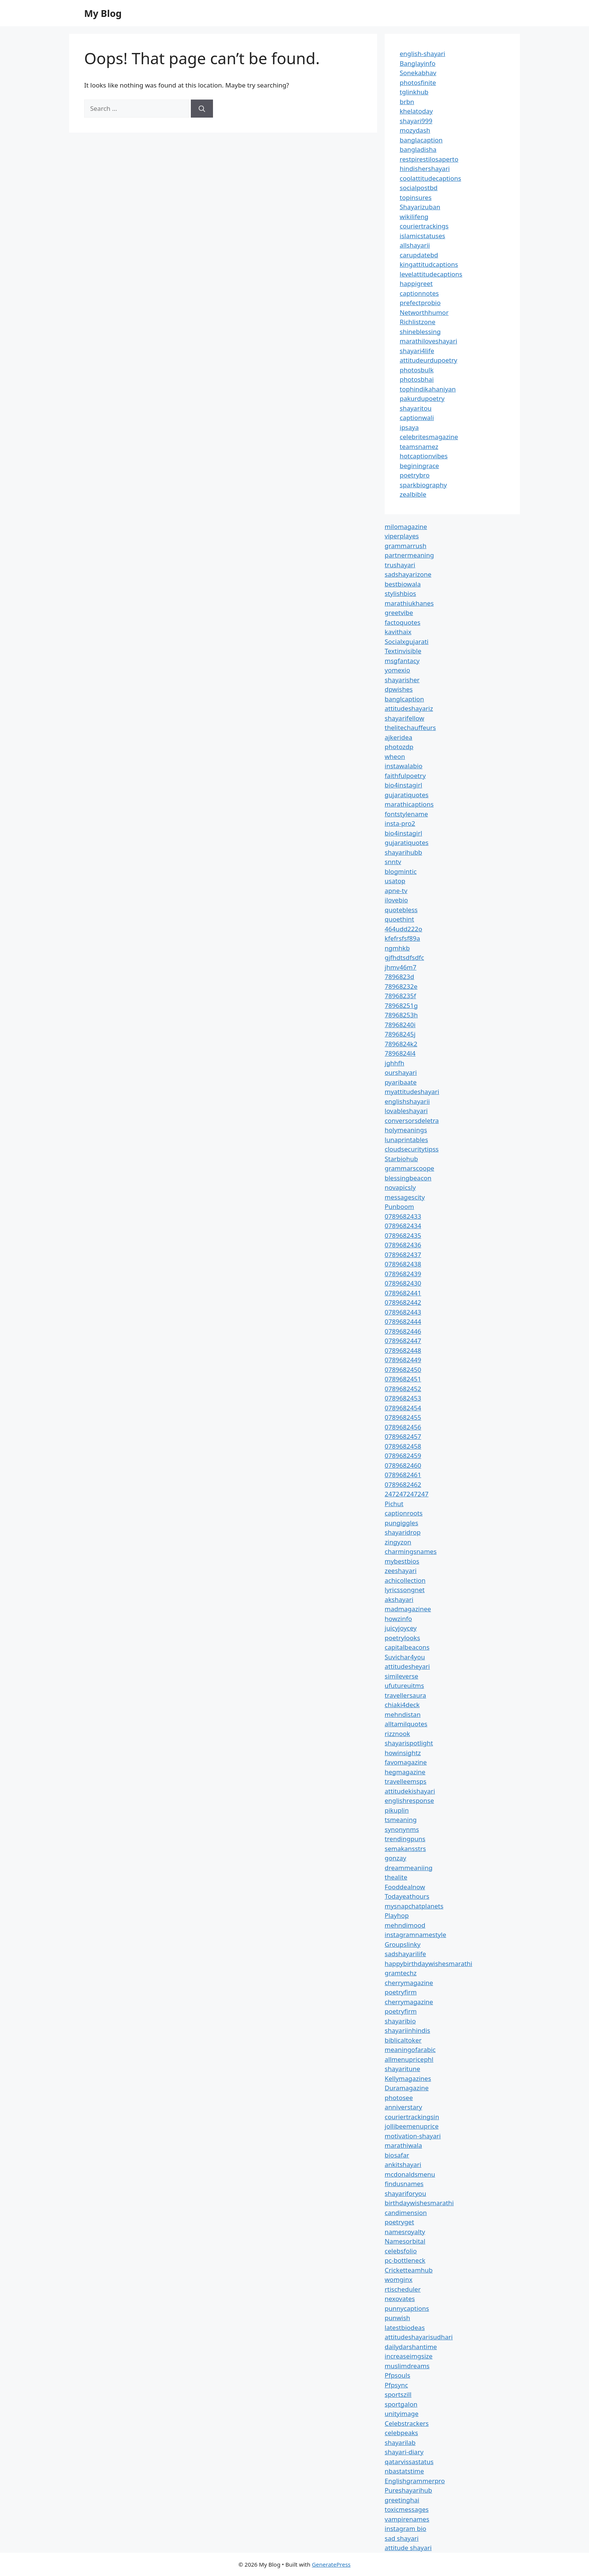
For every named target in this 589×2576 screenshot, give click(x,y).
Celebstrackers (407, 2423)
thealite (396, 1877)
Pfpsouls (397, 2375)
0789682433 (403, 1216)
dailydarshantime (411, 2346)
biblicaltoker (403, 2040)
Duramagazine (407, 2087)
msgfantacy (402, 660)
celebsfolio (401, 2251)
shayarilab (400, 2442)
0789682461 (403, 1474)
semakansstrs (405, 1848)
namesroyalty (405, 2231)
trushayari (400, 565)
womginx (398, 2279)
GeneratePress (331, 2564)
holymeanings (406, 1130)
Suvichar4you (405, 1657)
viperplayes (402, 536)
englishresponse (409, 1800)
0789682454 (403, 1408)
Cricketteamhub (409, 2270)
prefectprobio (420, 302)
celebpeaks (401, 2432)
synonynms (402, 1829)
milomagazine (406, 526)
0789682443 (403, 1312)
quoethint (399, 919)
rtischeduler (403, 2289)
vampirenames (407, 2519)
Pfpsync (396, 2385)
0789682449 (403, 1359)
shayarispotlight (409, 1743)
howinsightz (403, 1752)
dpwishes (399, 689)
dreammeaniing (408, 1867)
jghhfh (394, 1063)
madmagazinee (408, 1609)
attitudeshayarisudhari (419, 2337)
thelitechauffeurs (410, 727)
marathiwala (403, 2145)
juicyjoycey (401, 1628)
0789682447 (403, 1340)
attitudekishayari (410, 1791)
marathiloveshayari (428, 341)
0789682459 (403, 1455)
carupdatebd (419, 255)
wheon (395, 756)
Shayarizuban (420, 206)
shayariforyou (405, 2193)
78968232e (401, 986)
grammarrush (405, 545)
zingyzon (398, 1542)
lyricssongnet (404, 1589)
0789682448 (403, 1350)
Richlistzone (417, 321)
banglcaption (404, 699)
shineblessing (420, 331)
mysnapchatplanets (414, 1906)
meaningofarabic (410, 2049)
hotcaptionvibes (424, 456)
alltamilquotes (406, 1723)
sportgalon (401, 2404)
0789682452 (403, 1388)
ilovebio (396, 900)
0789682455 (403, 1417)
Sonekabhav (418, 72)
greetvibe (399, 612)
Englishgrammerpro (415, 2480)
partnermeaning (409, 555)
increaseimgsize (408, 2356)
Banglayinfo (417, 63)
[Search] (202, 109)
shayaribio (400, 2021)
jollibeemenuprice (412, 2126)
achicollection (405, 1580)
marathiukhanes (409, 603)
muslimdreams (407, 2365)
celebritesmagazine (429, 436)
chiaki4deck (402, 1704)
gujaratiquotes (407, 794)
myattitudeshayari (412, 1091)
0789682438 (403, 1264)
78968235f (400, 995)
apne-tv (396, 890)
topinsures (416, 197)
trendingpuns (405, 1838)
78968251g (401, 1005)
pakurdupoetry (422, 398)
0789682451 (403, 1379)
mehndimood (405, 1925)
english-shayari (422, 53)
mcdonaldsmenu (410, 2174)
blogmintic (401, 871)
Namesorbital (405, 2241)
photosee (399, 2097)
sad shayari (401, 2538)
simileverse (401, 1676)
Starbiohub (401, 1158)
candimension (406, 2212)
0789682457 (403, 1436)
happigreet (416, 283)
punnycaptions (407, 2308)
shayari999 (416, 120)
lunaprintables (406, 1139)
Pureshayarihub (408, 2490)
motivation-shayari (413, 2136)
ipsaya (409, 427)
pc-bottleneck (405, 2260)
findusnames (404, 2183)
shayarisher (402, 679)
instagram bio (405, 2528)
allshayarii (415, 245)
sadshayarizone (408, 574)
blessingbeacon (408, 1178)
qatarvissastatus (409, 2461)
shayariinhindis (407, 2030)
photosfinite (418, 82)
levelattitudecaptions (431, 274)
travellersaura (405, 1695)
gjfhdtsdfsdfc (404, 957)
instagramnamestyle (415, 1934)
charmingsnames (410, 1551)
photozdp (399, 746)
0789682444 (403, 1321)
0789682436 (403, 1244)
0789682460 (403, 1465)
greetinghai (402, 2500)
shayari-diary (404, 2452)
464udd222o (403, 929)
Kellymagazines (408, 2078)
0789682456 (403, 1427)
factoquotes (402, 622)
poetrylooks (402, 1637)
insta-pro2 (400, 823)
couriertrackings (424, 226)
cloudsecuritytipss (412, 1149)
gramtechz (401, 1973)
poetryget (399, 2222)
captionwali (417, 417)
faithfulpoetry (405, 775)
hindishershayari (425, 168)
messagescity (405, 1197)
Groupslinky (402, 1944)
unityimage (401, 2413)
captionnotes (419, 293)
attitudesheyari (407, 1666)
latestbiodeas (405, 2327)
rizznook (397, 1733)
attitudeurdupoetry (428, 360)
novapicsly (400, 1187)
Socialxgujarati (407, 641)
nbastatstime (404, 2471)
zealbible (413, 494)
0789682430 (403, 1283)
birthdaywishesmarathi (419, 2202)
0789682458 (403, 1446)
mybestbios (402, 1561)
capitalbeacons (407, 1647)
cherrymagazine (409, 1982)
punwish (397, 2317)
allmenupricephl (409, 2059)
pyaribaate (401, 1082)
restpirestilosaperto (429, 159)
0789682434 (403, 1225)
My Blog (103, 13)
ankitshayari (403, 2164)
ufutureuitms (404, 1685)
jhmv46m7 (401, 967)
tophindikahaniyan (428, 389)
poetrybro (415, 475)
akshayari (399, 1599)
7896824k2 (401, 1043)
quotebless (401, 909)
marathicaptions (409, 804)
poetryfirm (401, 1992)
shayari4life (417, 350)
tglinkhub (414, 92)
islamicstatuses (422, 235)
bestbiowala (403, 584)
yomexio (397, 670)
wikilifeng (414, 216)
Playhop (397, 1915)
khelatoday (416, 111)
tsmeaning (401, 1819)
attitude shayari (408, 2547)
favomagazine (406, 1762)
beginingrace (419, 465)
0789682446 (403, 1331)
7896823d (399, 976)
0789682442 (403, 1302)
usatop (395, 880)
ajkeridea (398, 737)
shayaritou (416, 408)
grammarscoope (409, 1168)
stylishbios (400, 593)
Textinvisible (403, 651)
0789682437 (403, 1254)
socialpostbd (419, 187)
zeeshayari (401, 1570)
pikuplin (397, 1810)
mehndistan (403, 1714)
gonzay (395, 1858)
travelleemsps (405, 1781)
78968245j (400, 1034)
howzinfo (398, 1618)
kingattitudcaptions (429, 264)
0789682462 (403, 1484)
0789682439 (403, 1273)
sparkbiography (423, 484)
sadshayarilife (405, 1953)
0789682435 (403, 1235)
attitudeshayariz (409, 708)
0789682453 (403, 1398)
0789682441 (403, 1293)
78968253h (401, 1015)
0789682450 (403, 1369)
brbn (407, 101)
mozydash (415, 130)
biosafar (397, 2155)
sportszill (398, 2394)
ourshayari (401, 1072)
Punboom (399, 1206)
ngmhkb (397, 948)
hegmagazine (405, 1772)
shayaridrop (403, 1532)
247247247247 (407, 1494)
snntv (393, 861)
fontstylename (406, 814)
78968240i (400, 1024)
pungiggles (401, 1522)
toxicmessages (407, 2509)
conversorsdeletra (412, 1120)
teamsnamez (419, 446)
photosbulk (416, 370)
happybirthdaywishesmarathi (428, 1963)
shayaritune (402, 2068)
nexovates (400, 2298)
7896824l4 (400, 1053)
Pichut (394, 1503)
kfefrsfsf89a (402, 938)
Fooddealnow (405, 1887)
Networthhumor (424, 312)
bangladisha (418, 149)
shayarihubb (403, 852)
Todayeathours (407, 1896)
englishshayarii (407, 1101)
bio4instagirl (403, 785)
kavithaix (398, 631)
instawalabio (404, 765)
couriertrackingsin (412, 2116)
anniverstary (403, 2107)
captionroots (404, 1513)
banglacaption (421, 140)
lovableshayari (406, 1110)
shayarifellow (404, 718)
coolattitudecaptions (430, 178)
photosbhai (417, 379)
